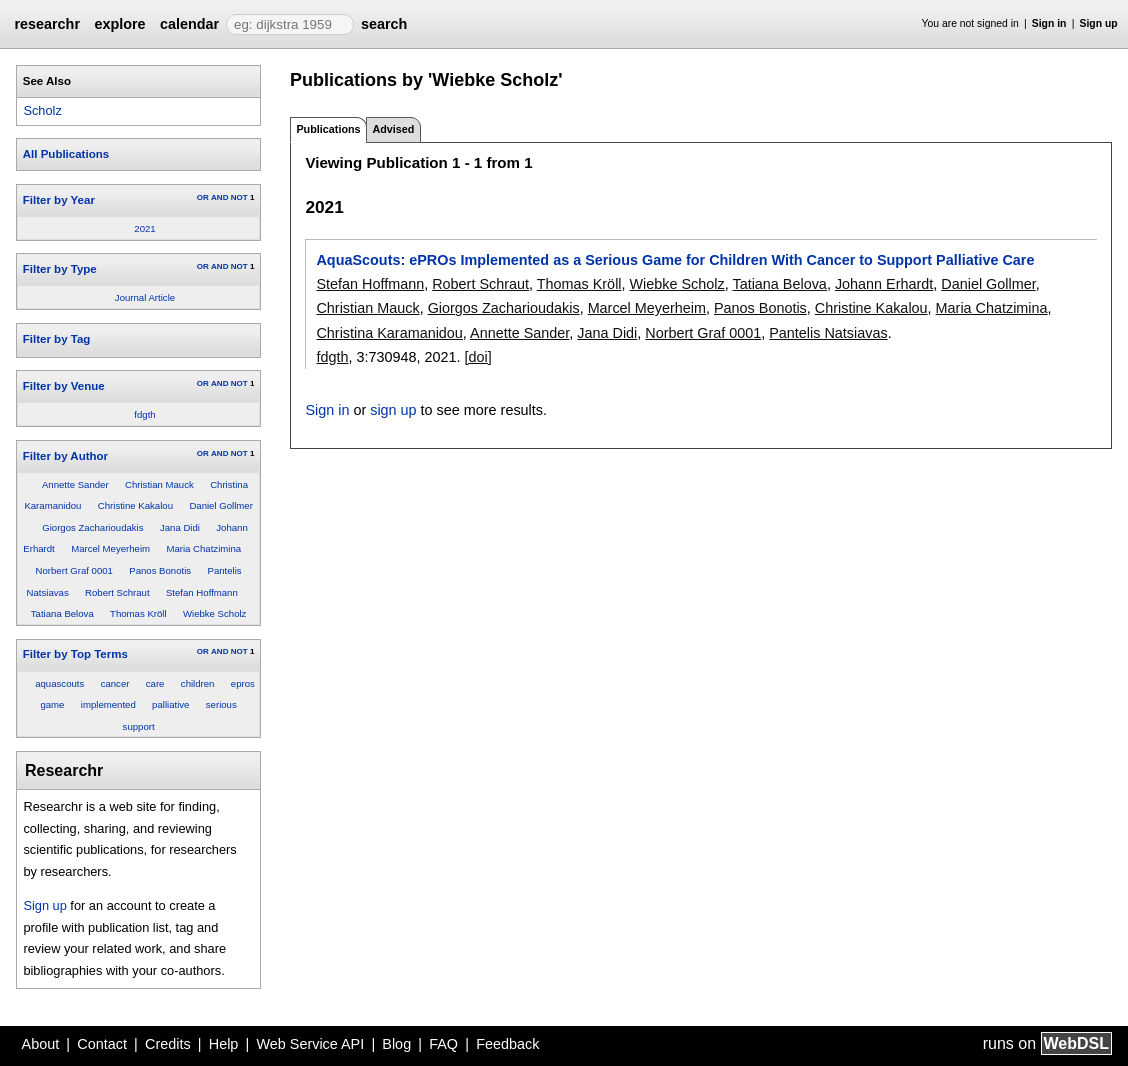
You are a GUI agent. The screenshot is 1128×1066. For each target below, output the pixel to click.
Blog (396, 1044)
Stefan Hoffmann (202, 592)
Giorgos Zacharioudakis (92, 527)
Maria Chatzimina (203, 548)
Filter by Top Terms (75, 654)
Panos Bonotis (160, 570)
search (384, 24)
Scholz (42, 110)
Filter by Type (60, 269)
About (41, 1044)
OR (203, 197)
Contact (102, 1044)
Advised (393, 129)
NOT (239, 197)
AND (219, 197)
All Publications (66, 154)
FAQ (443, 1044)
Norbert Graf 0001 (74, 570)
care (155, 683)
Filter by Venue (64, 386)
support (139, 726)
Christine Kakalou (135, 505)
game (52, 704)
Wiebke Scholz (214, 613)
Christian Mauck (159, 484)
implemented (108, 704)
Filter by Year (59, 200)
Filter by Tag (57, 339)
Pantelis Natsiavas (828, 333)
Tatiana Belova (62, 613)
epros (243, 683)
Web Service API (310, 1044)
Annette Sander (75, 484)
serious (221, 704)
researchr (47, 24)
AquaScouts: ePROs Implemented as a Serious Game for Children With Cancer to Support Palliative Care (675, 260)
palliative (170, 704)
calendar (189, 24)
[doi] (478, 357)
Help (224, 1044)
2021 (144, 228)
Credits (168, 1044)
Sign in (1049, 23)
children (198, 683)
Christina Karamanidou (389, 333)
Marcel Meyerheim (110, 548)
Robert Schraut (117, 592)
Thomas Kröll (138, 613)
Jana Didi (180, 527)
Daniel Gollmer (220, 505)
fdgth (144, 414)
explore (119, 24)
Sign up (1099, 23)
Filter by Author (65, 456)
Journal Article (145, 297)
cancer (115, 683)
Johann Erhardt (884, 284)
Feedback (507, 1044)
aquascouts (59, 683)
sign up (393, 410)
